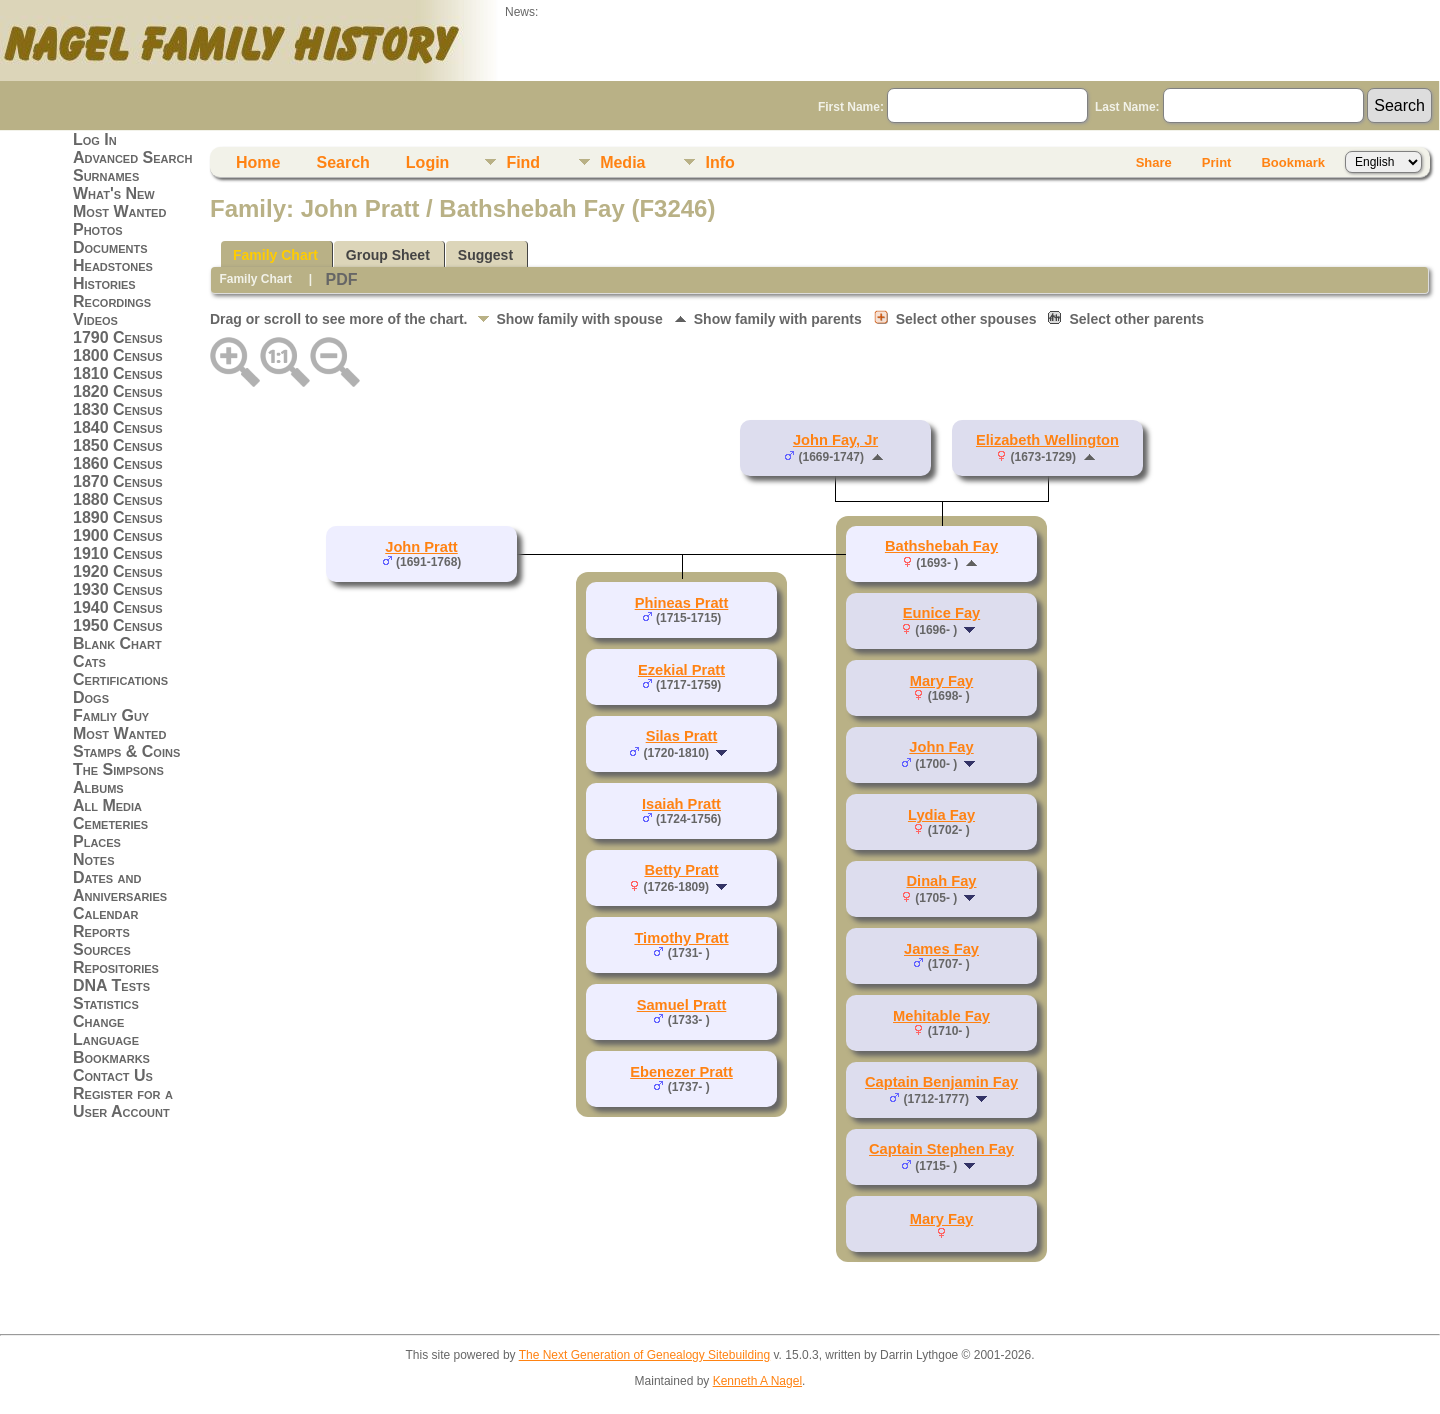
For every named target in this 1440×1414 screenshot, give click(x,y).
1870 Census (118, 481)
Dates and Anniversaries (120, 886)
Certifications (120, 679)
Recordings (112, 301)
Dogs (91, 697)
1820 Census (118, 391)
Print (1217, 162)
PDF (341, 279)
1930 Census (118, 589)
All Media (107, 805)
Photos (98, 229)
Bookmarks (111, 1057)
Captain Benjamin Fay (941, 1082)
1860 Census (118, 463)
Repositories (116, 967)
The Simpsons (118, 769)
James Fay (941, 949)
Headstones (113, 265)
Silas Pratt (682, 736)
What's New (114, 193)
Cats (89, 661)
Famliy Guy (111, 715)
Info (719, 162)
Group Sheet (388, 255)
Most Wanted (119, 211)
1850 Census (118, 445)
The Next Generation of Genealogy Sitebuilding (645, 1355)
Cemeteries (110, 823)
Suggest (485, 255)
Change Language (106, 1030)
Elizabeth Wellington (1047, 440)
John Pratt (421, 547)
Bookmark (1293, 162)
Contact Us (113, 1075)
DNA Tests (111, 985)
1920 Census (118, 571)
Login (428, 162)
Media (622, 162)
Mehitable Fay (941, 1016)
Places (97, 841)
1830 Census (118, 409)
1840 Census (118, 427)
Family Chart (275, 255)
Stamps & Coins (126, 751)
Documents (110, 247)
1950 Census (118, 625)
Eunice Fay (941, 613)
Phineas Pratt (682, 603)
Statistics (106, 1003)
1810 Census (118, 373)
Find (523, 162)
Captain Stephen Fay (941, 1149)
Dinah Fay (941, 881)
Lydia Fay (941, 815)
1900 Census (118, 535)
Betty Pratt (681, 870)
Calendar (105, 913)
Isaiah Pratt (681, 804)
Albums (98, 787)
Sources (102, 949)
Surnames (106, 175)
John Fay (941, 747)
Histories (104, 283)
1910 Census (118, 553)
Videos (95, 319)
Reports (101, 931)
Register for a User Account (123, 1102)
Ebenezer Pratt (681, 1072)
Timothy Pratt (681, 938)
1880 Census (118, 499)
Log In (95, 139)
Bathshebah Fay (941, 546)
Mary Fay (942, 681)
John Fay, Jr (835, 440)
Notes (94, 859)
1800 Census (118, 355)
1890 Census (118, 517)
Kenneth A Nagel (757, 1381)
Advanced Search (132, 157)
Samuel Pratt (682, 1005)
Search (342, 162)
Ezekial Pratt (681, 670)
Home (258, 162)
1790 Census (118, 337)
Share (1154, 162)
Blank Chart (117, 643)
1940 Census (118, 607)
